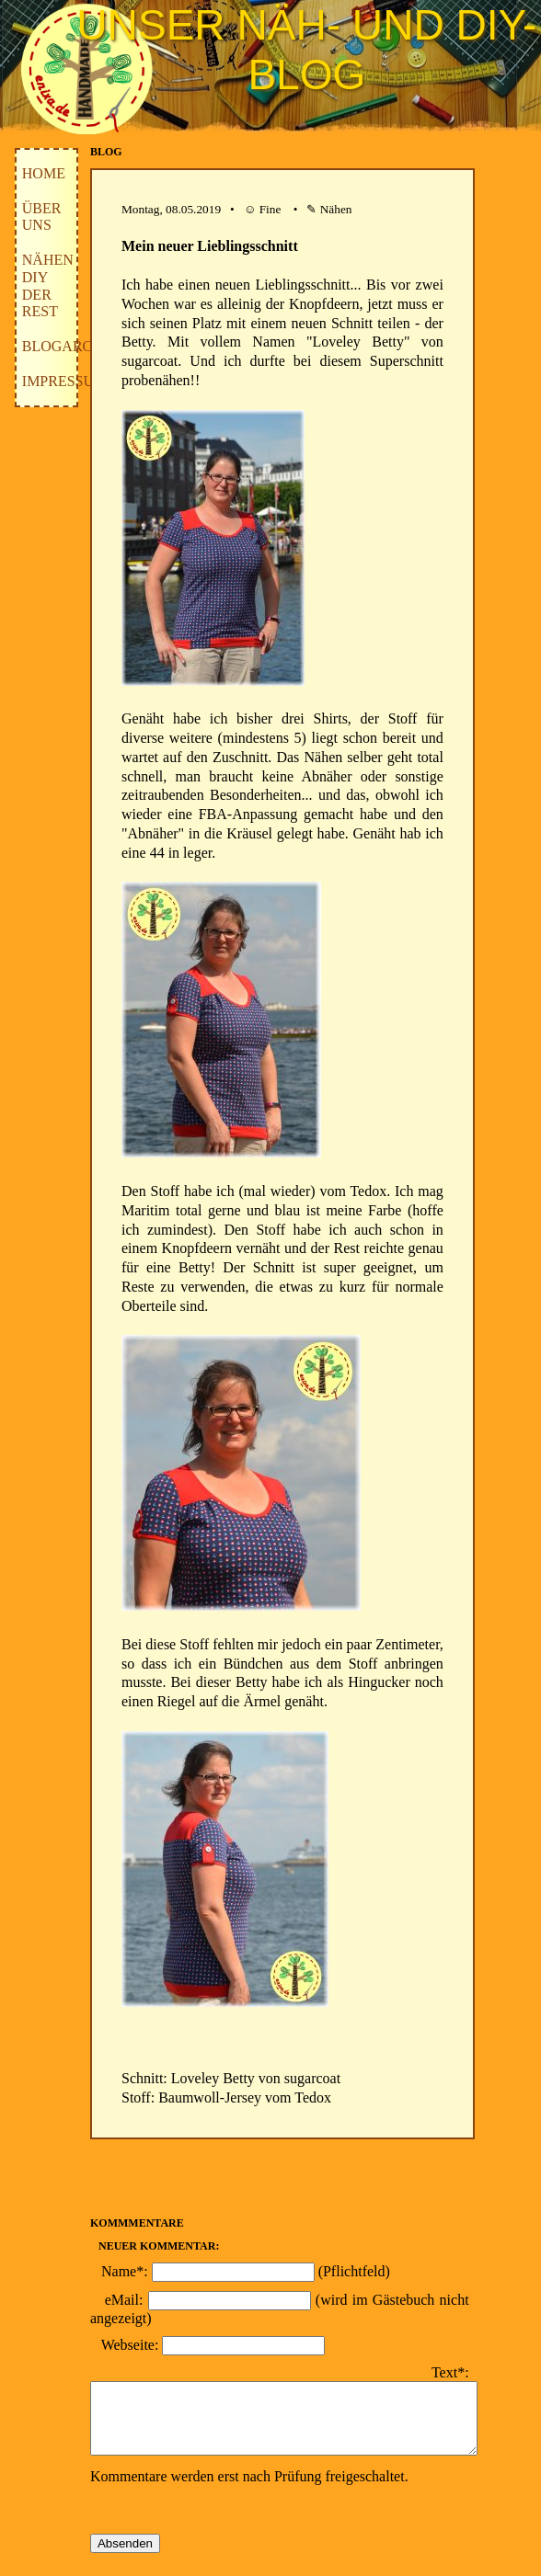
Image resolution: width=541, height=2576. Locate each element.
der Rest (40, 303)
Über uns (42, 216)
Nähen (48, 260)
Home (43, 173)
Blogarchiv (70, 346)
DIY (35, 277)
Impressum (64, 381)
